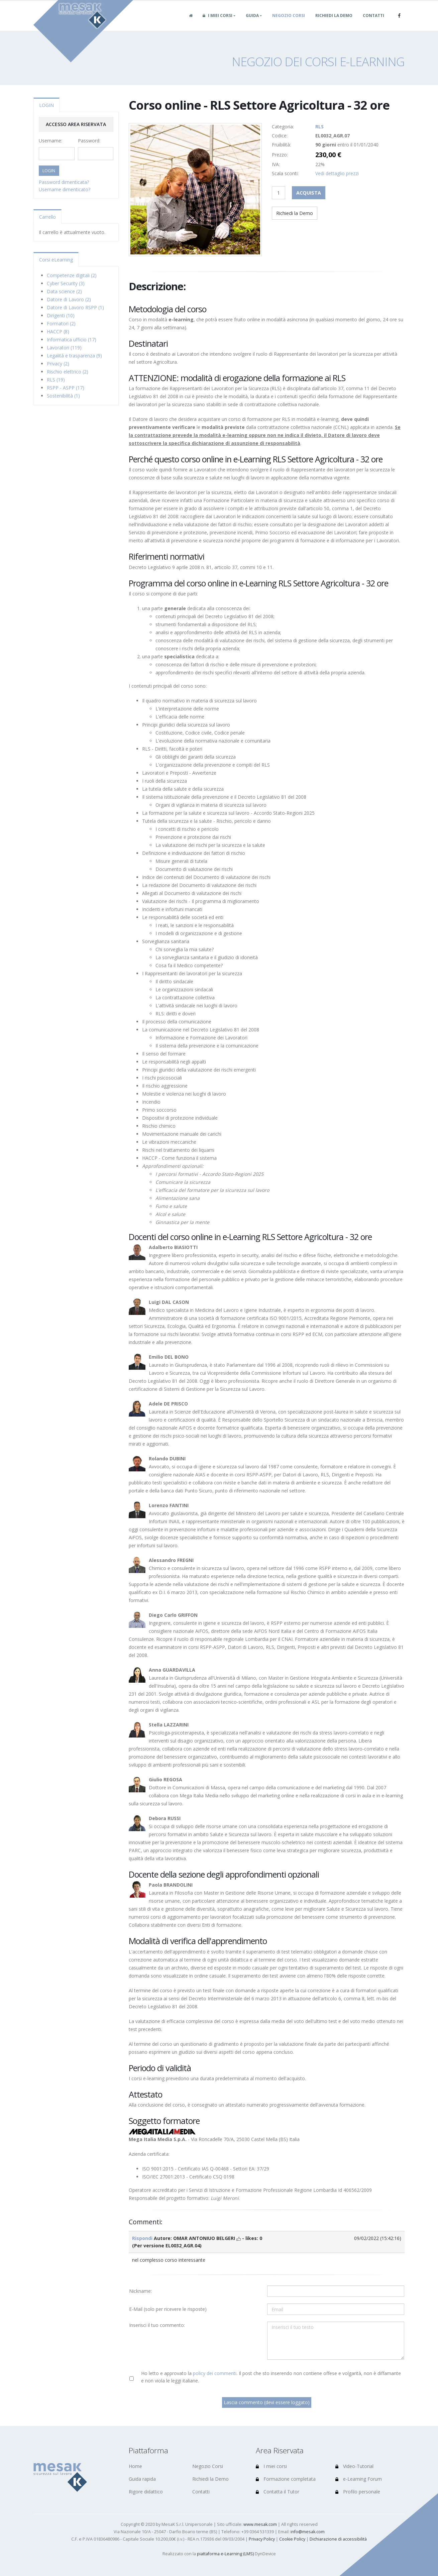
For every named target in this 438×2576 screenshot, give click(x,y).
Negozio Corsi (288, 23)
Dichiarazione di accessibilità (338, 2539)
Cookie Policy (292, 2539)
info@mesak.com (308, 2532)
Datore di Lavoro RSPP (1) (75, 307)
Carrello (47, 217)
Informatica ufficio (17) (71, 339)
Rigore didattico (146, 2491)
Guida (252, 23)
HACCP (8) (58, 331)
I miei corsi (217, 23)
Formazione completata (286, 2479)
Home (135, 2466)
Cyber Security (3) (66, 283)
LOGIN (46, 105)
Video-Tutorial (354, 2466)
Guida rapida (142, 2479)
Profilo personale (357, 2491)
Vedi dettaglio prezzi (337, 173)
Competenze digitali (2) (72, 275)
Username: (50, 140)
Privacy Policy (262, 2539)
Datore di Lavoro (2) (69, 299)
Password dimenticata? (64, 182)
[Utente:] (336, 2291)
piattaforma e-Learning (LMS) (225, 2554)
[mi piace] (238, 2238)
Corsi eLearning (56, 259)
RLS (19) (56, 379)
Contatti (373, 23)
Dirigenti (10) (61, 315)
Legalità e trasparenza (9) (74, 355)
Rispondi (142, 2238)
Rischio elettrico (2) (67, 371)
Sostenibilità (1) (63, 396)
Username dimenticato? (64, 189)
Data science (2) (64, 291)
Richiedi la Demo (333, 23)
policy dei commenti (214, 2373)
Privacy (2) (58, 363)
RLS (319, 126)
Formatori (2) (61, 323)
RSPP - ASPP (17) (65, 387)
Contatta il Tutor (277, 2491)
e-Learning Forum (358, 2479)
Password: (89, 140)
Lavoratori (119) (64, 347)
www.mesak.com (260, 2524)
